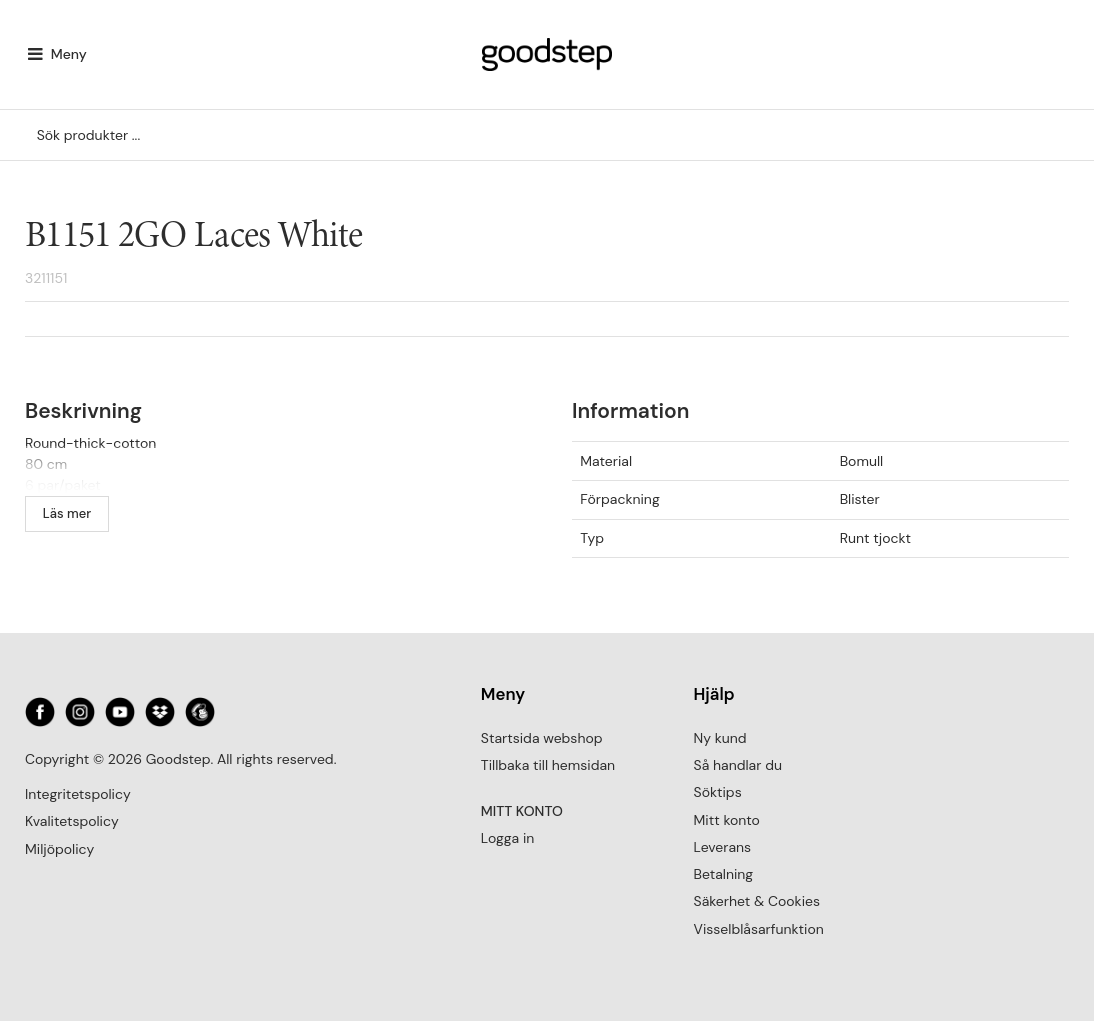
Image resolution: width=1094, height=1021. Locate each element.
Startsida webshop (542, 738)
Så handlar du (738, 765)
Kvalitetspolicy (72, 821)
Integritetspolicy (78, 794)
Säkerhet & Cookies (757, 901)
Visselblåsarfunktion (759, 929)
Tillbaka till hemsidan (548, 765)
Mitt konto (727, 820)
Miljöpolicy (59, 849)
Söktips (718, 792)
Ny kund (720, 738)
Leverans (723, 847)
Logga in (507, 838)
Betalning (724, 874)
